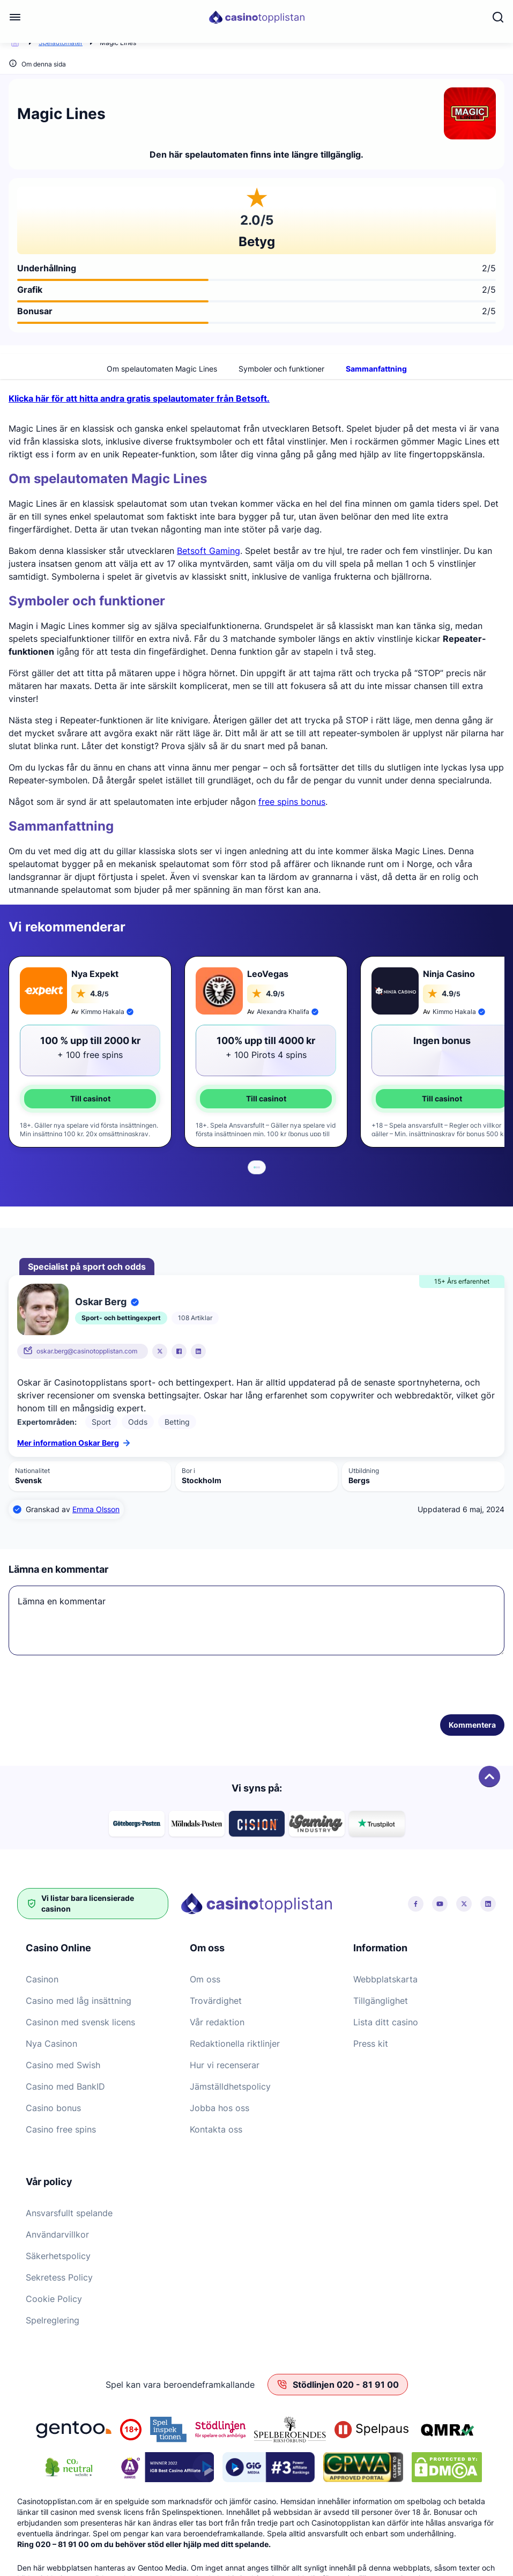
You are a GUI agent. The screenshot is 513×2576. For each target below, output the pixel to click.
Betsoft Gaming (208, 547)
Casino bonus (53, 2104)
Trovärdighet (216, 1997)
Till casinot (90, 1094)
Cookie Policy (54, 2295)
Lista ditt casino (385, 2018)
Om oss (205, 1975)
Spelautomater (61, 43)
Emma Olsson (96, 1505)
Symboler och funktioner (281, 364)
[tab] (255, 1164)
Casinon (42, 1975)
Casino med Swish (63, 2061)
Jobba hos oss (219, 2104)
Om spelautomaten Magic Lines (162, 364)
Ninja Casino (449, 970)
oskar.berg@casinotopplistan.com (86, 1347)
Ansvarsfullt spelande (69, 2209)
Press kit (370, 2039)
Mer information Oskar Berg (73, 1439)
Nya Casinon (51, 2039)
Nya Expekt (94, 970)
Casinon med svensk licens (80, 2018)
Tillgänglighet (380, 1997)
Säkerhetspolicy (58, 2252)
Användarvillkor (57, 2230)
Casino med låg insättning (78, 1997)
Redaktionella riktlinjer (235, 2039)
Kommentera (472, 1721)
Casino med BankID (65, 2082)
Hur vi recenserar (224, 2061)
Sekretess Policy (59, 2273)
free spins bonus (291, 798)
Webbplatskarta (385, 1975)
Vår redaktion (217, 2018)
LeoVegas (267, 970)
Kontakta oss (216, 2125)
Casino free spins (61, 2125)
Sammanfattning (376, 364)
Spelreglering (52, 2316)
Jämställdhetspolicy (230, 2082)
